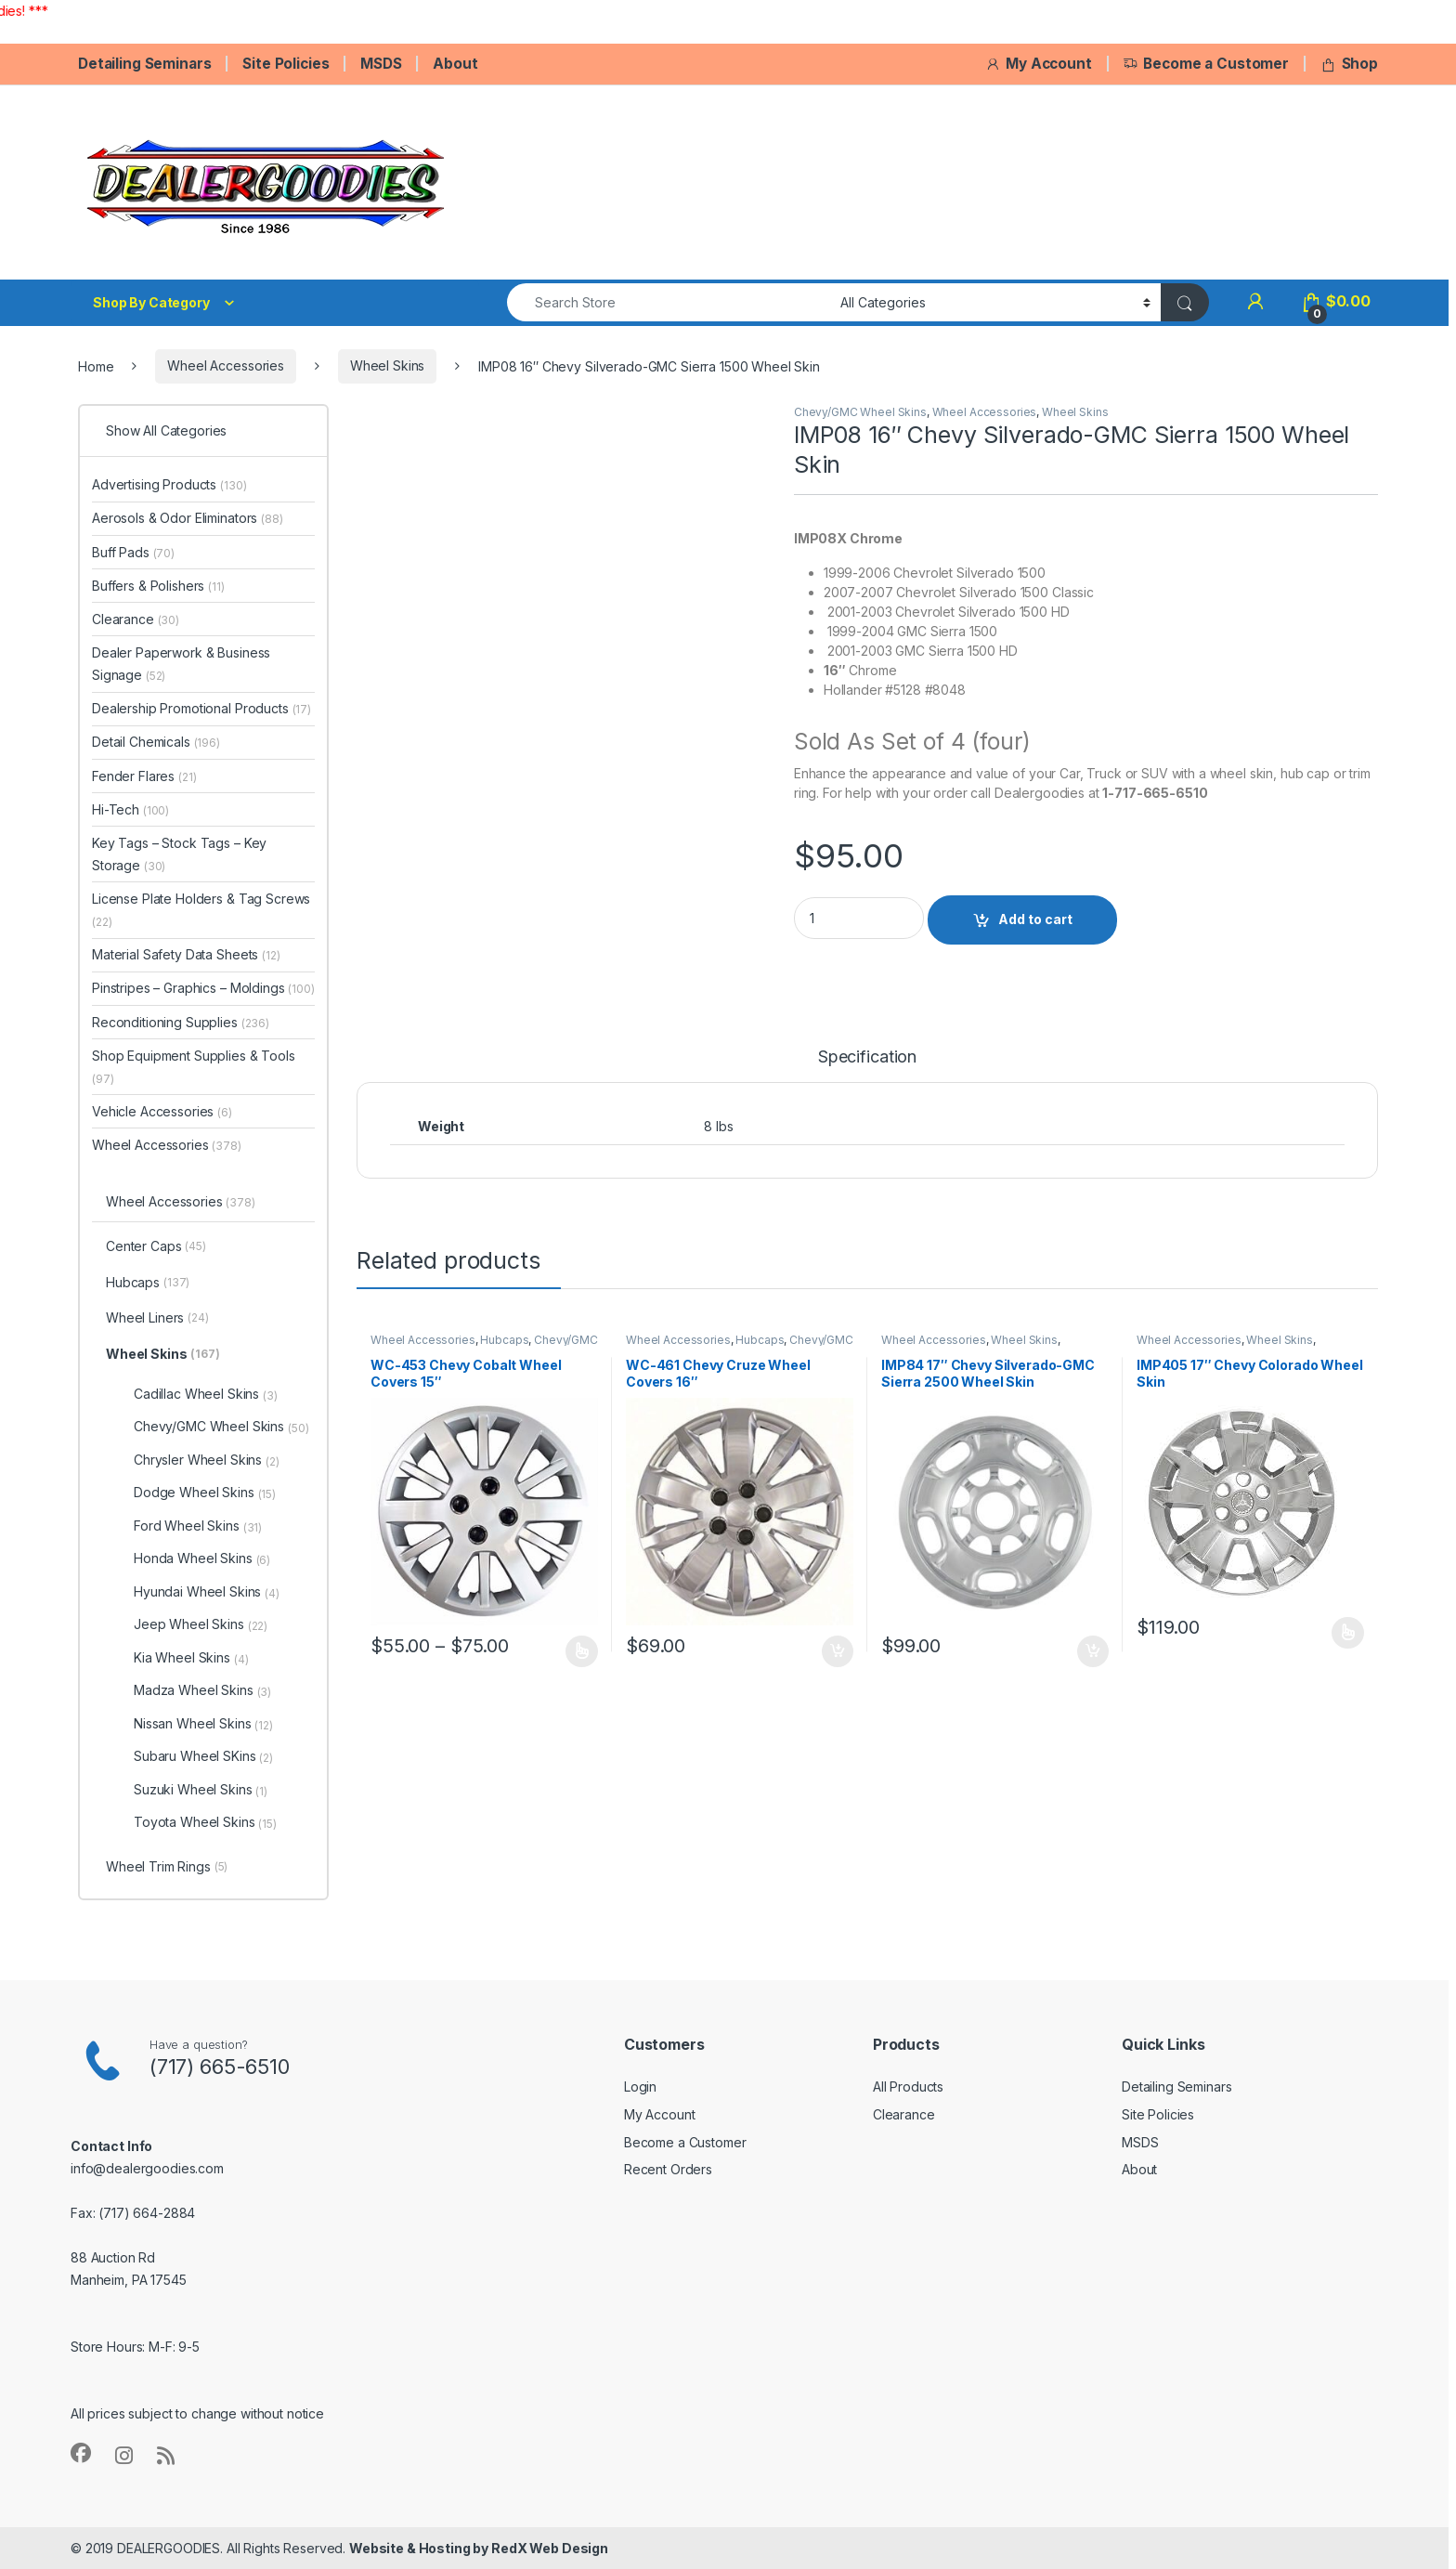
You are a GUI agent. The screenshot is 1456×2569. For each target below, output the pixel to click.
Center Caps (156, 1247)
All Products (908, 2086)
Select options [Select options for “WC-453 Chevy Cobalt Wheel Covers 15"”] (582, 1651)
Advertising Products (169, 484)
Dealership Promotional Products (201, 708)
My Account (1038, 63)
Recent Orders (668, 2169)
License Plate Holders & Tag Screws (201, 910)
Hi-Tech (130, 809)
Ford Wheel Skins (198, 1526)
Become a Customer (1206, 63)
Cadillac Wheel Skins (206, 1394)
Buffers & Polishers (158, 585)
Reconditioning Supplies (180, 1022)
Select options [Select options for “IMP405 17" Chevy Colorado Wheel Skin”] (1348, 1633)
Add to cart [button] (837, 1651)
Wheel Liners (157, 1319)
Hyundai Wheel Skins (207, 1592)
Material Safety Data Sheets (186, 954)
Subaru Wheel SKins (203, 1756)
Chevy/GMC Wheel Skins (860, 412)
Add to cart (1035, 919)
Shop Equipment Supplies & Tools (193, 1067)
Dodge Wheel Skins (205, 1492)
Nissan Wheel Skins (203, 1723)
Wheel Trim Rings (167, 1868)
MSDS (380, 63)
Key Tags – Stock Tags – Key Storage (179, 854)
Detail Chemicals (156, 742)
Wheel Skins (387, 365)
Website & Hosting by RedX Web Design (478, 2548)
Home (95, 365)
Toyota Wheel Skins (205, 1822)
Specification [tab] (867, 1057)
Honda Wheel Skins (202, 1558)
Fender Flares (144, 776)
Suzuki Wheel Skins (200, 1789)
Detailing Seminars (144, 63)
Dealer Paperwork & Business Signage (181, 664)
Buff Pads (133, 552)
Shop (1349, 63)
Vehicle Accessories (162, 1111)
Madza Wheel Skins (202, 1690)
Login (640, 2086)
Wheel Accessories (225, 365)
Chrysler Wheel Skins (207, 1460)
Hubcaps (504, 1340)
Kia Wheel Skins (191, 1658)
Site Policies (285, 63)
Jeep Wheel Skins (200, 1624)
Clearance (135, 619)
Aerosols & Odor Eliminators (187, 518)
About (455, 63)
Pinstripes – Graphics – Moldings (203, 988)
